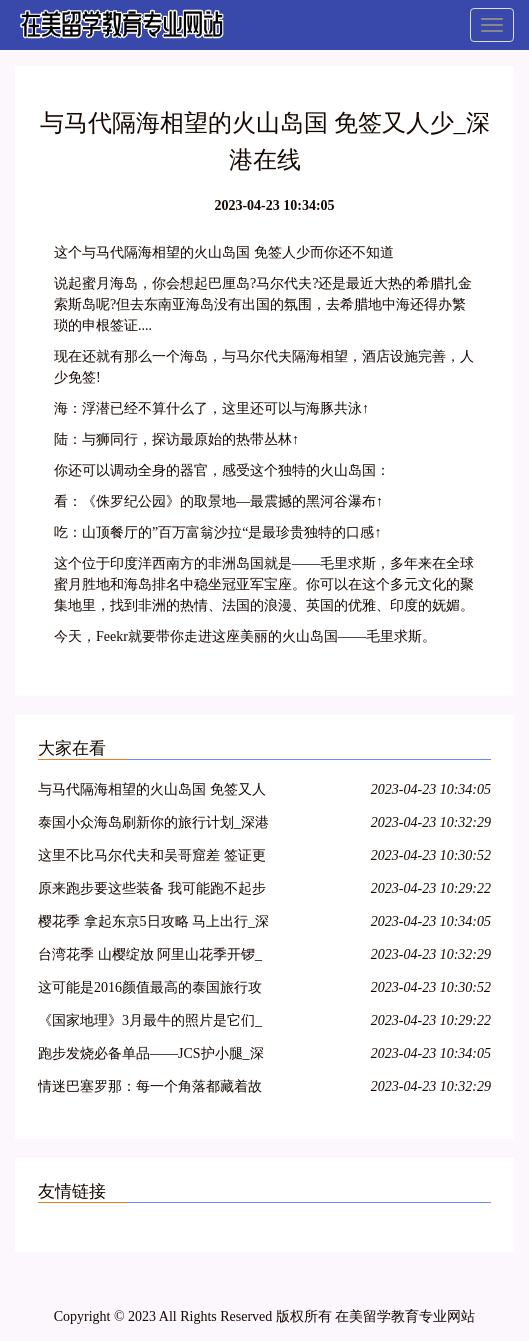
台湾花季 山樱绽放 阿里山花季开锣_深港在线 (150, 957)
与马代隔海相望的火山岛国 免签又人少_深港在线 (152, 792)
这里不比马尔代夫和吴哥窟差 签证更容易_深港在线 (152, 858)
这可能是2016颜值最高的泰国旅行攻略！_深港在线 (150, 990)
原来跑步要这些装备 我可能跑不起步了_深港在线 (152, 891)
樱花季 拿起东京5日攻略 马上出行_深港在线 (153, 924)
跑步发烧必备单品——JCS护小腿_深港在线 (151, 1056)
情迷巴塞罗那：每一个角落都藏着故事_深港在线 (150, 1089)
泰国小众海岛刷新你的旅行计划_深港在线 (153, 825)
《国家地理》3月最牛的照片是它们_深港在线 (150, 1023)
